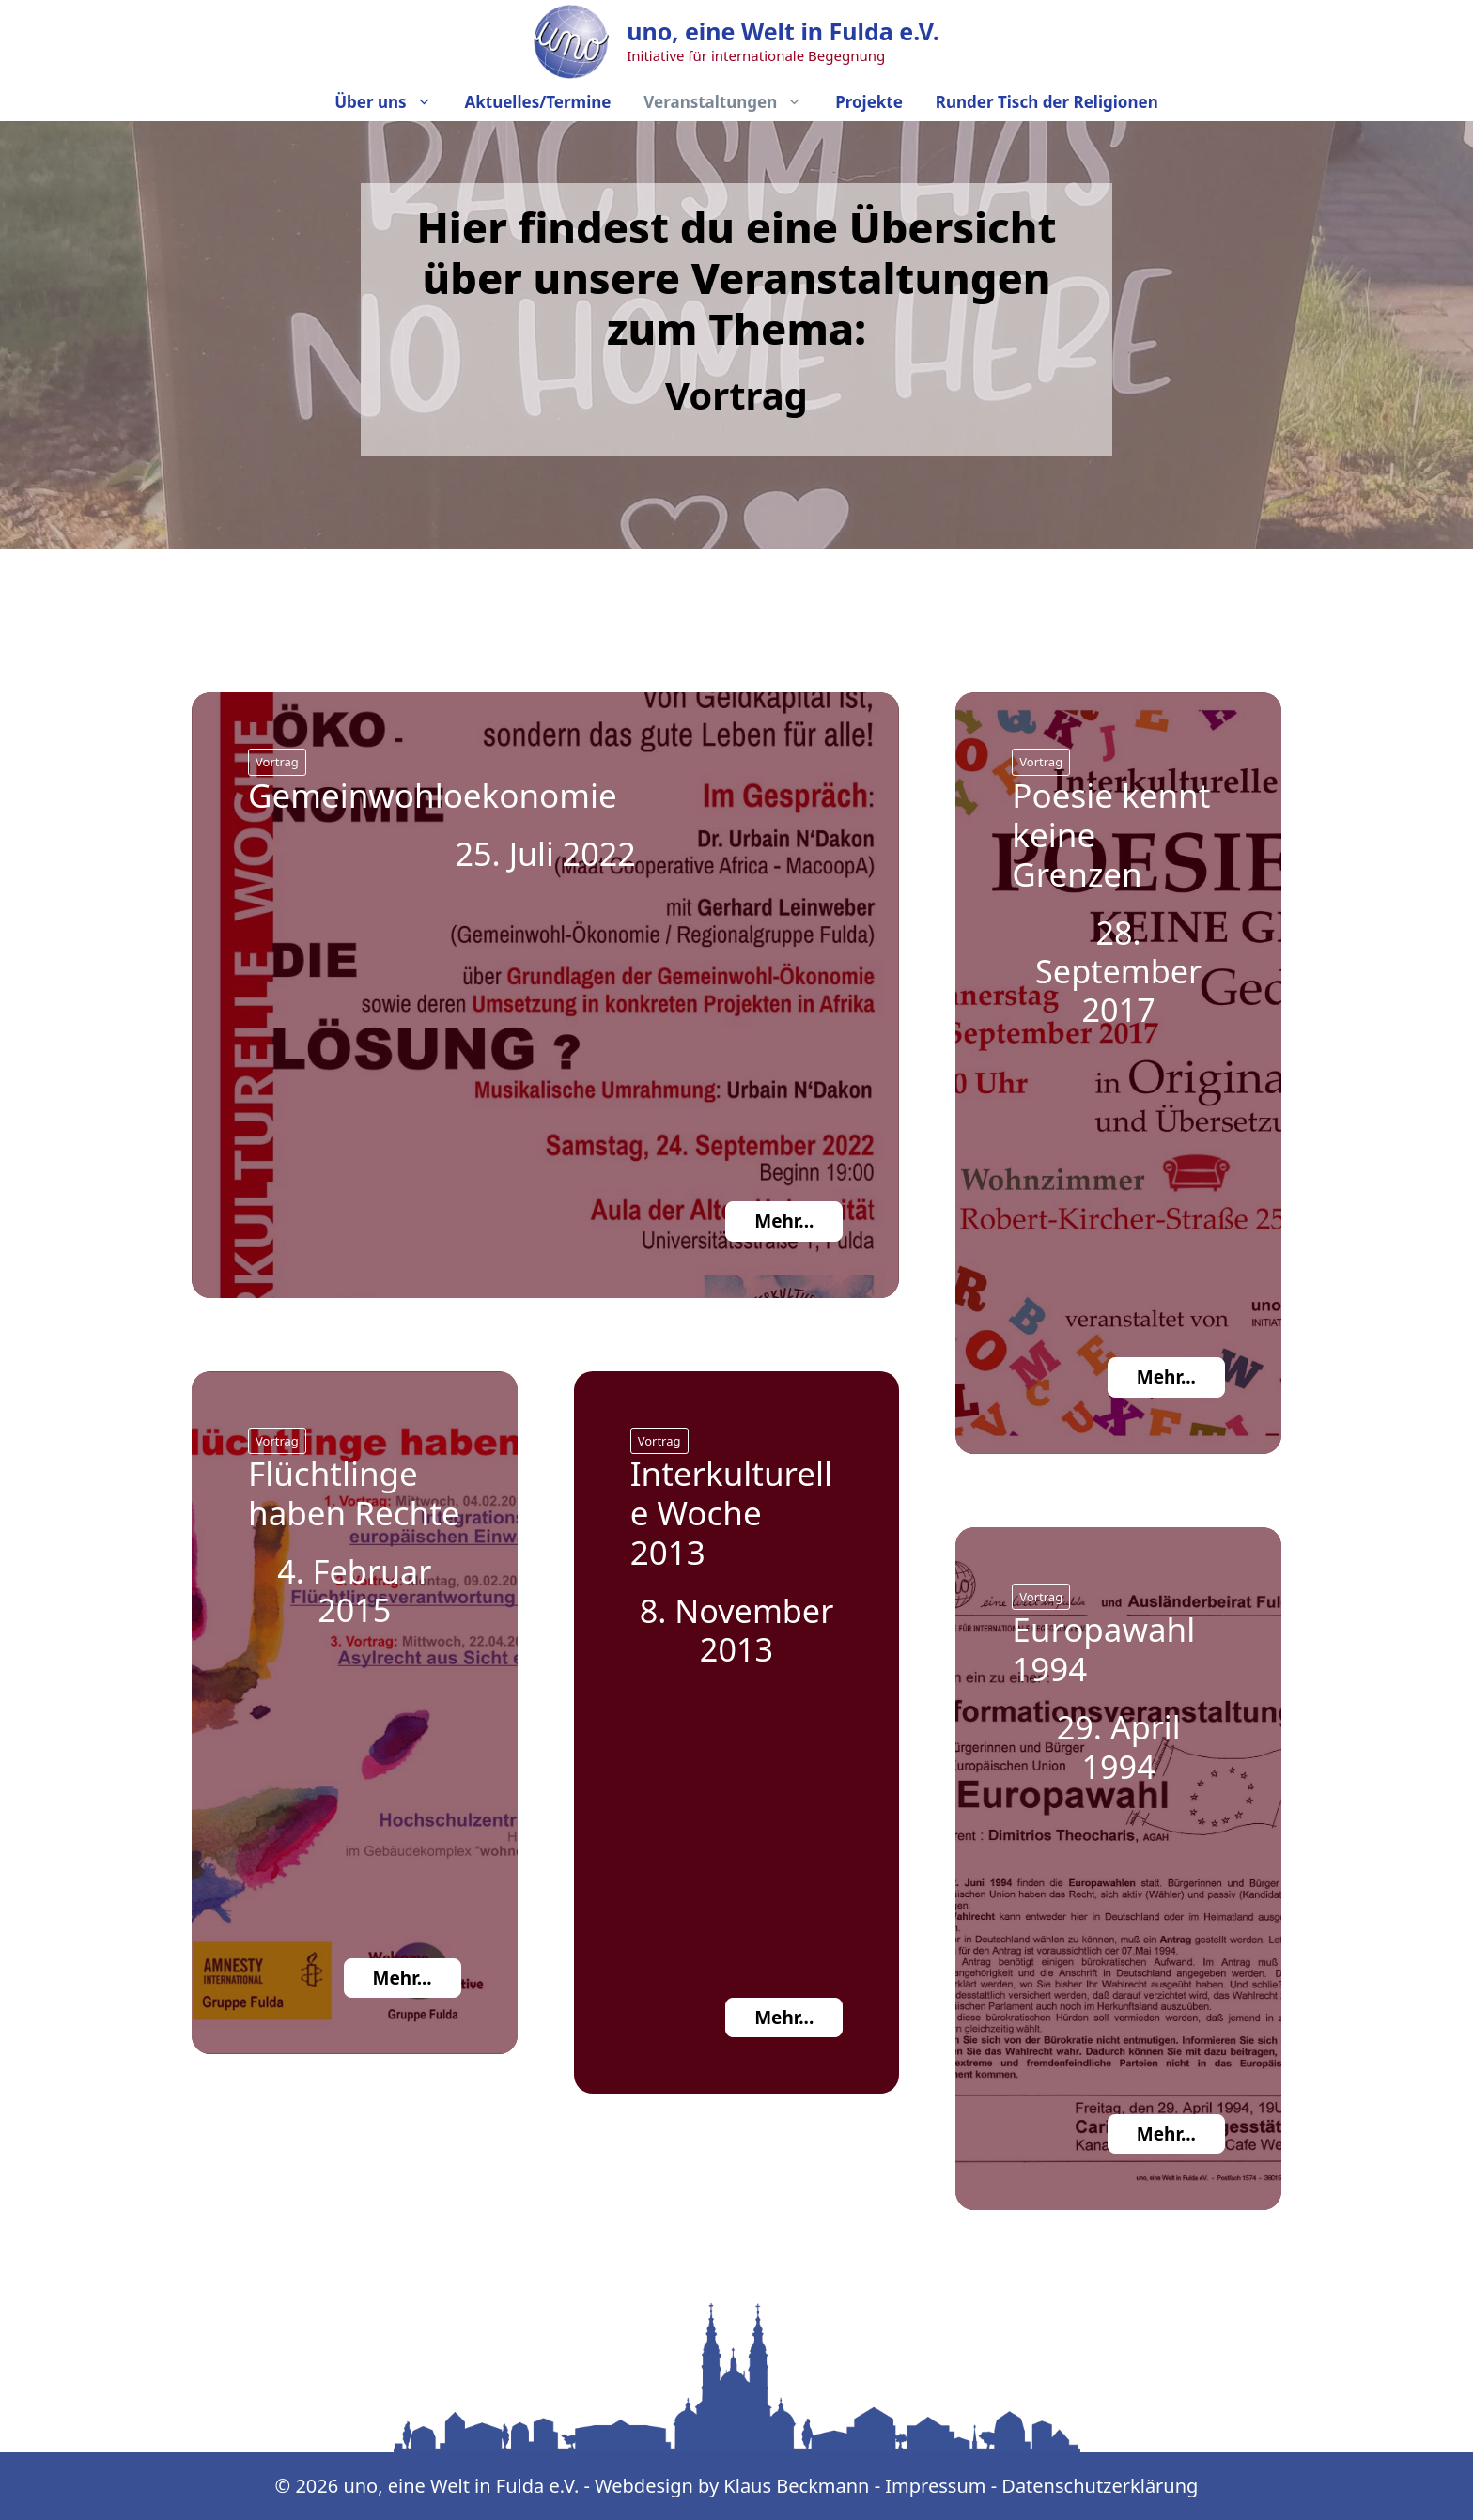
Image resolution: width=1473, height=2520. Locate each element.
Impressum (935, 2485)
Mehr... (784, 1221)
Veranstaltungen (726, 102)
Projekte (869, 102)
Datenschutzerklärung (1099, 2485)
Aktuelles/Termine (537, 102)
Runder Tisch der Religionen (1047, 102)
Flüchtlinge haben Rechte (354, 1493)
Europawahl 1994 (1103, 1649)
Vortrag (277, 761)
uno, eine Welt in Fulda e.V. (783, 31)
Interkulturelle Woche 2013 (731, 1512)
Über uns (386, 102)
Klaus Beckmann (798, 2485)
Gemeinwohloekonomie (432, 795)
